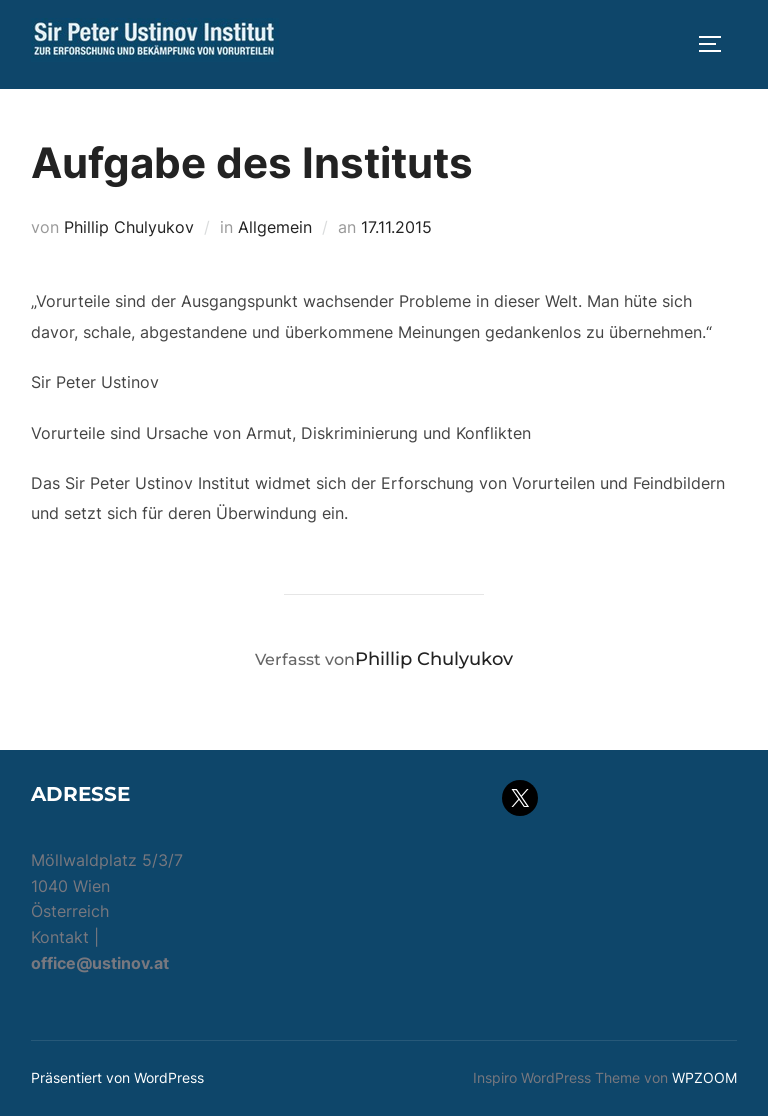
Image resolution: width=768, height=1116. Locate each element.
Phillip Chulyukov (129, 227)
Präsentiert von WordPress (117, 1077)
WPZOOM (704, 1077)
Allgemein (275, 227)
